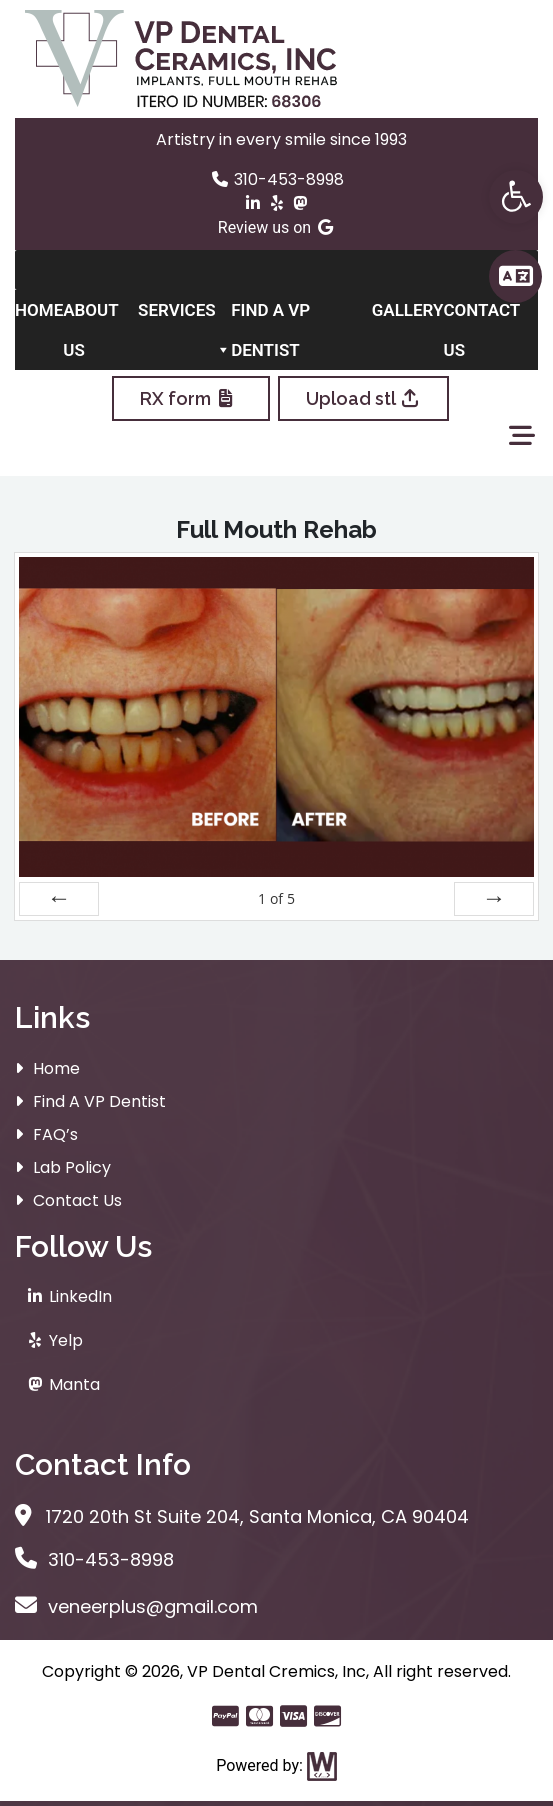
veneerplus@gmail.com (136, 1606)
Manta (62, 1384)
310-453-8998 (277, 179)
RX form (191, 398)
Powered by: (276, 1765)
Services (184, 315)
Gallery (408, 310)
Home (39, 310)
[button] (516, 197)
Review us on (276, 227)
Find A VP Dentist (270, 315)
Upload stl (364, 398)
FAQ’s (55, 1134)
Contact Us (481, 315)
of (276, 898)
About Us (90, 315)
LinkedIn (68, 1296)
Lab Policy (72, 1167)
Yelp (54, 1340)
